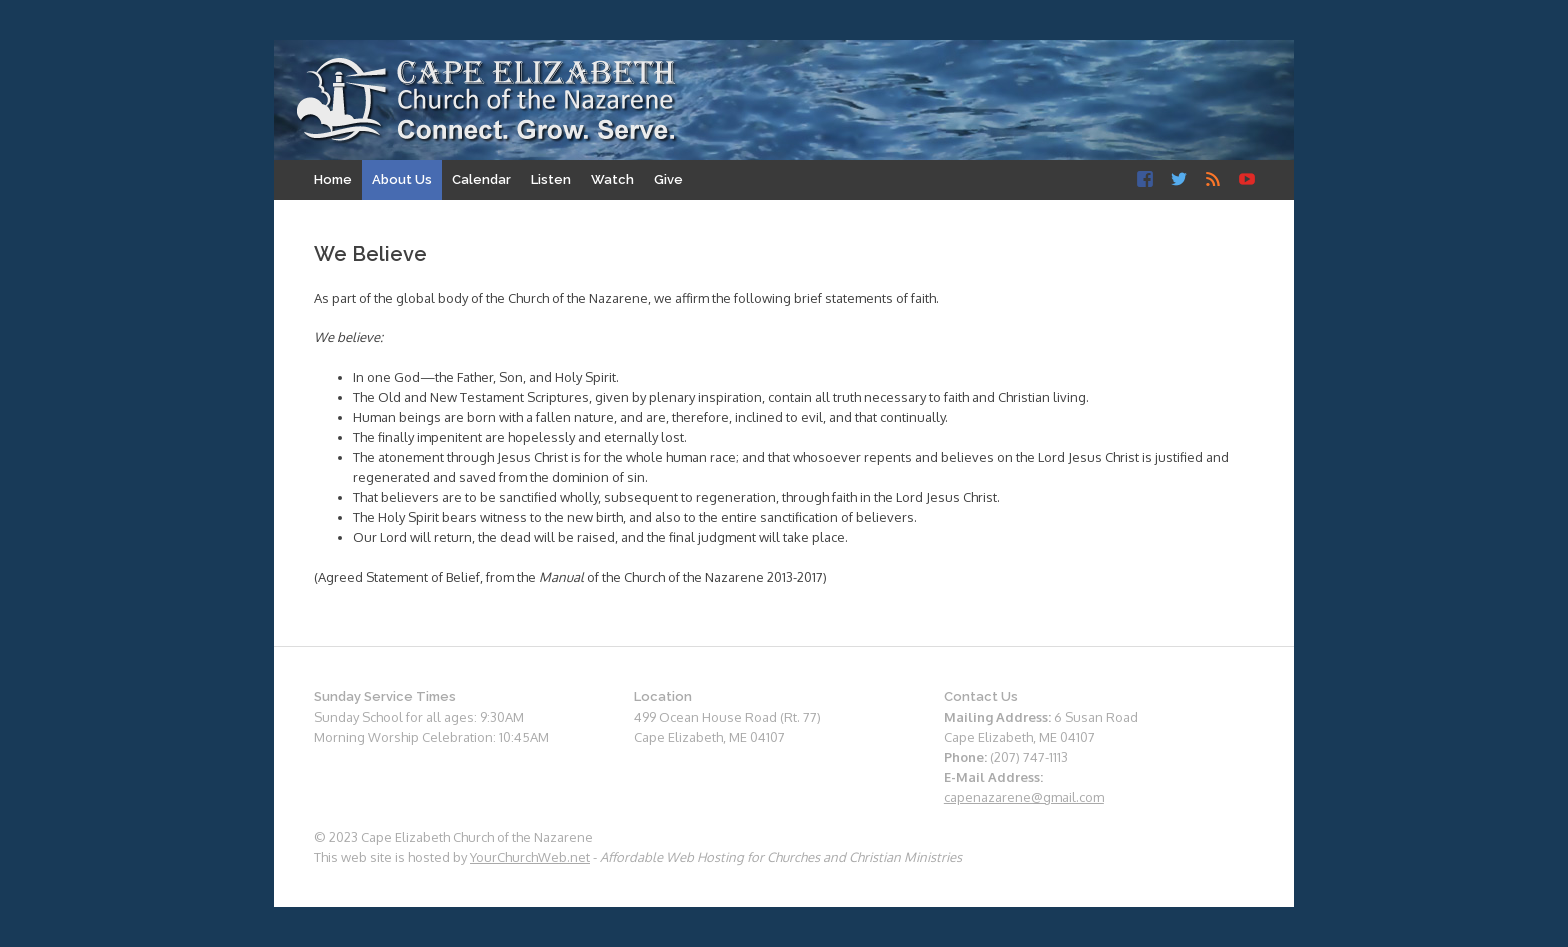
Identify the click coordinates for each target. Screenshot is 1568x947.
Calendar (481, 179)
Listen (551, 179)
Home (333, 179)
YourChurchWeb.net (530, 857)
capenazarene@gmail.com (1024, 797)
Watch (612, 179)
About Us (402, 179)
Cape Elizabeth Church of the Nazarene (487, 101)
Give (668, 179)
